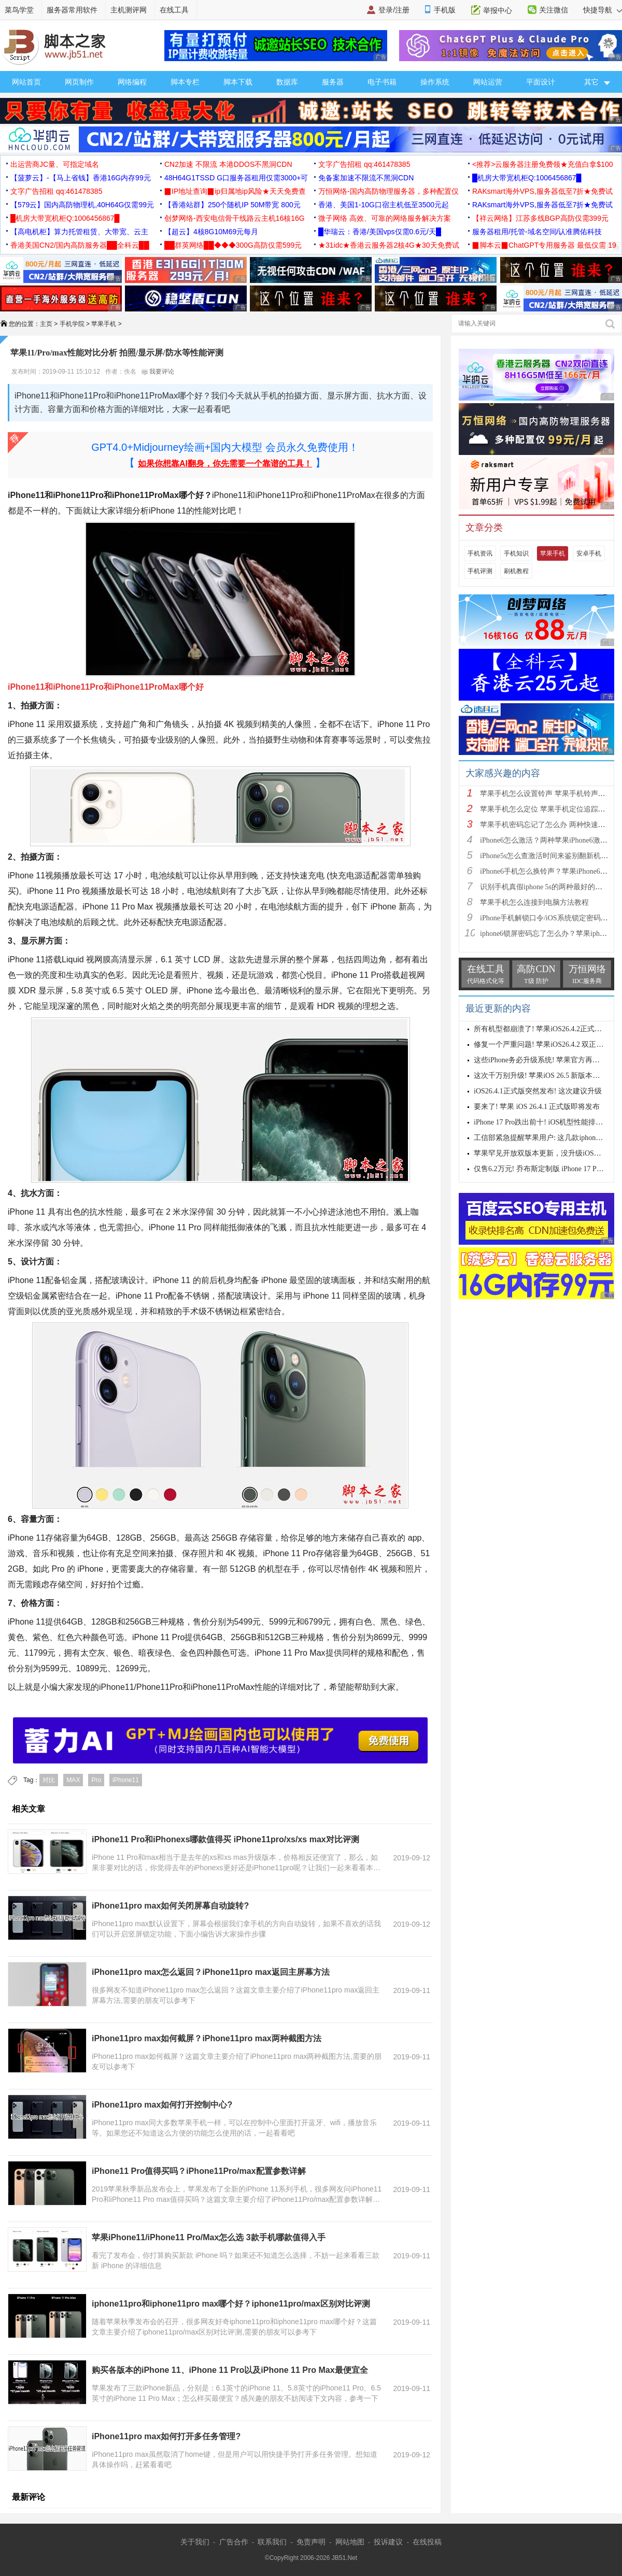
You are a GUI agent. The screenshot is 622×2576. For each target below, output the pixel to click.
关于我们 (194, 2542)
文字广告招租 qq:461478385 (364, 164)
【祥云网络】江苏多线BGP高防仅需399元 (540, 218)
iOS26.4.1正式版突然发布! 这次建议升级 (538, 1091)
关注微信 (553, 10)
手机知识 (516, 553)
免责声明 (311, 2542)
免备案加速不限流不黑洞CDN (366, 178)
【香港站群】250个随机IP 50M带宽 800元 (232, 205)
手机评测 (480, 571)
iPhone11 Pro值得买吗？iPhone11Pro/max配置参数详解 (199, 2171)
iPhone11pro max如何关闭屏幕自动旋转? (170, 1905)
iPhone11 (125, 1780)
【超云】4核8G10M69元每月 (211, 231)
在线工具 (174, 10)
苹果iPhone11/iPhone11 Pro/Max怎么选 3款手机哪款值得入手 (209, 2237)
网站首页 (26, 82)
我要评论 (158, 371)
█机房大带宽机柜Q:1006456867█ (526, 178)
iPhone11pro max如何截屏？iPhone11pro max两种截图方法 (206, 2038)
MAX (73, 1780)
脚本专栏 (185, 82)
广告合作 (233, 2542)
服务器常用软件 (72, 10)
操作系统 (434, 82)
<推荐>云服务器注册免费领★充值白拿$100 (542, 164)
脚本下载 (237, 82)
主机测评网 (128, 10)
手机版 (445, 10)
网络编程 (132, 82)
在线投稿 (427, 2542)
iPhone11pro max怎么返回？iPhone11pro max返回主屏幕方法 (211, 1972)
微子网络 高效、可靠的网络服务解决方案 (384, 218)
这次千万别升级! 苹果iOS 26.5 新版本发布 (540, 1075)
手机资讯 (480, 553)
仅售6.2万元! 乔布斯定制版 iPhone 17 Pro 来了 (546, 1169)
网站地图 (349, 2542)
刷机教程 (516, 571)
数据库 (287, 82)
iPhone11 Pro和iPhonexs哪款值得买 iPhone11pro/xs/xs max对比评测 (225, 1839)
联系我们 (272, 2542)
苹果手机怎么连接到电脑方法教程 (534, 902)
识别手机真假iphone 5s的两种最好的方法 (545, 887)
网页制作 (79, 82)
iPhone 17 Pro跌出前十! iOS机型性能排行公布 (545, 1122)
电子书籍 (382, 82)
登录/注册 (393, 10)
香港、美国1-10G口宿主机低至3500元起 (383, 205)
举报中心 (497, 10)
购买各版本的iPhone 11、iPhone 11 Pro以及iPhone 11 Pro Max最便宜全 (230, 2370)
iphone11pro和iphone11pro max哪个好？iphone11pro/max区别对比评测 (231, 2303)
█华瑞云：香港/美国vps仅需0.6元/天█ (379, 231)
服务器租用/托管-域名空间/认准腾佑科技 (537, 231)
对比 (49, 1780)
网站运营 (487, 82)
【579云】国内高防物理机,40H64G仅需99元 (82, 205)
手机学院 (72, 324)
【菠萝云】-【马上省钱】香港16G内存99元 (80, 178)
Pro (96, 1780)
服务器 (333, 82)
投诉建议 (388, 2542)
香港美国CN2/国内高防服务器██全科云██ (79, 245)
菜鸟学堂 (19, 10)
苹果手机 (103, 324)
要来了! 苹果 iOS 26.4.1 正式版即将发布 (537, 1107)
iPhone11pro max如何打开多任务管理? (166, 2436)
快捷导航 (602, 10)
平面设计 (540, 82)
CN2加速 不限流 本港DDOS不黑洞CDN (228, 164)
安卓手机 (588, 553)
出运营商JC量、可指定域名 (54, 164)
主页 (46, 324)
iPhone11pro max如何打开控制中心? (162, 2104)
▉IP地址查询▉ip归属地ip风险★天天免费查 (235, 191)
